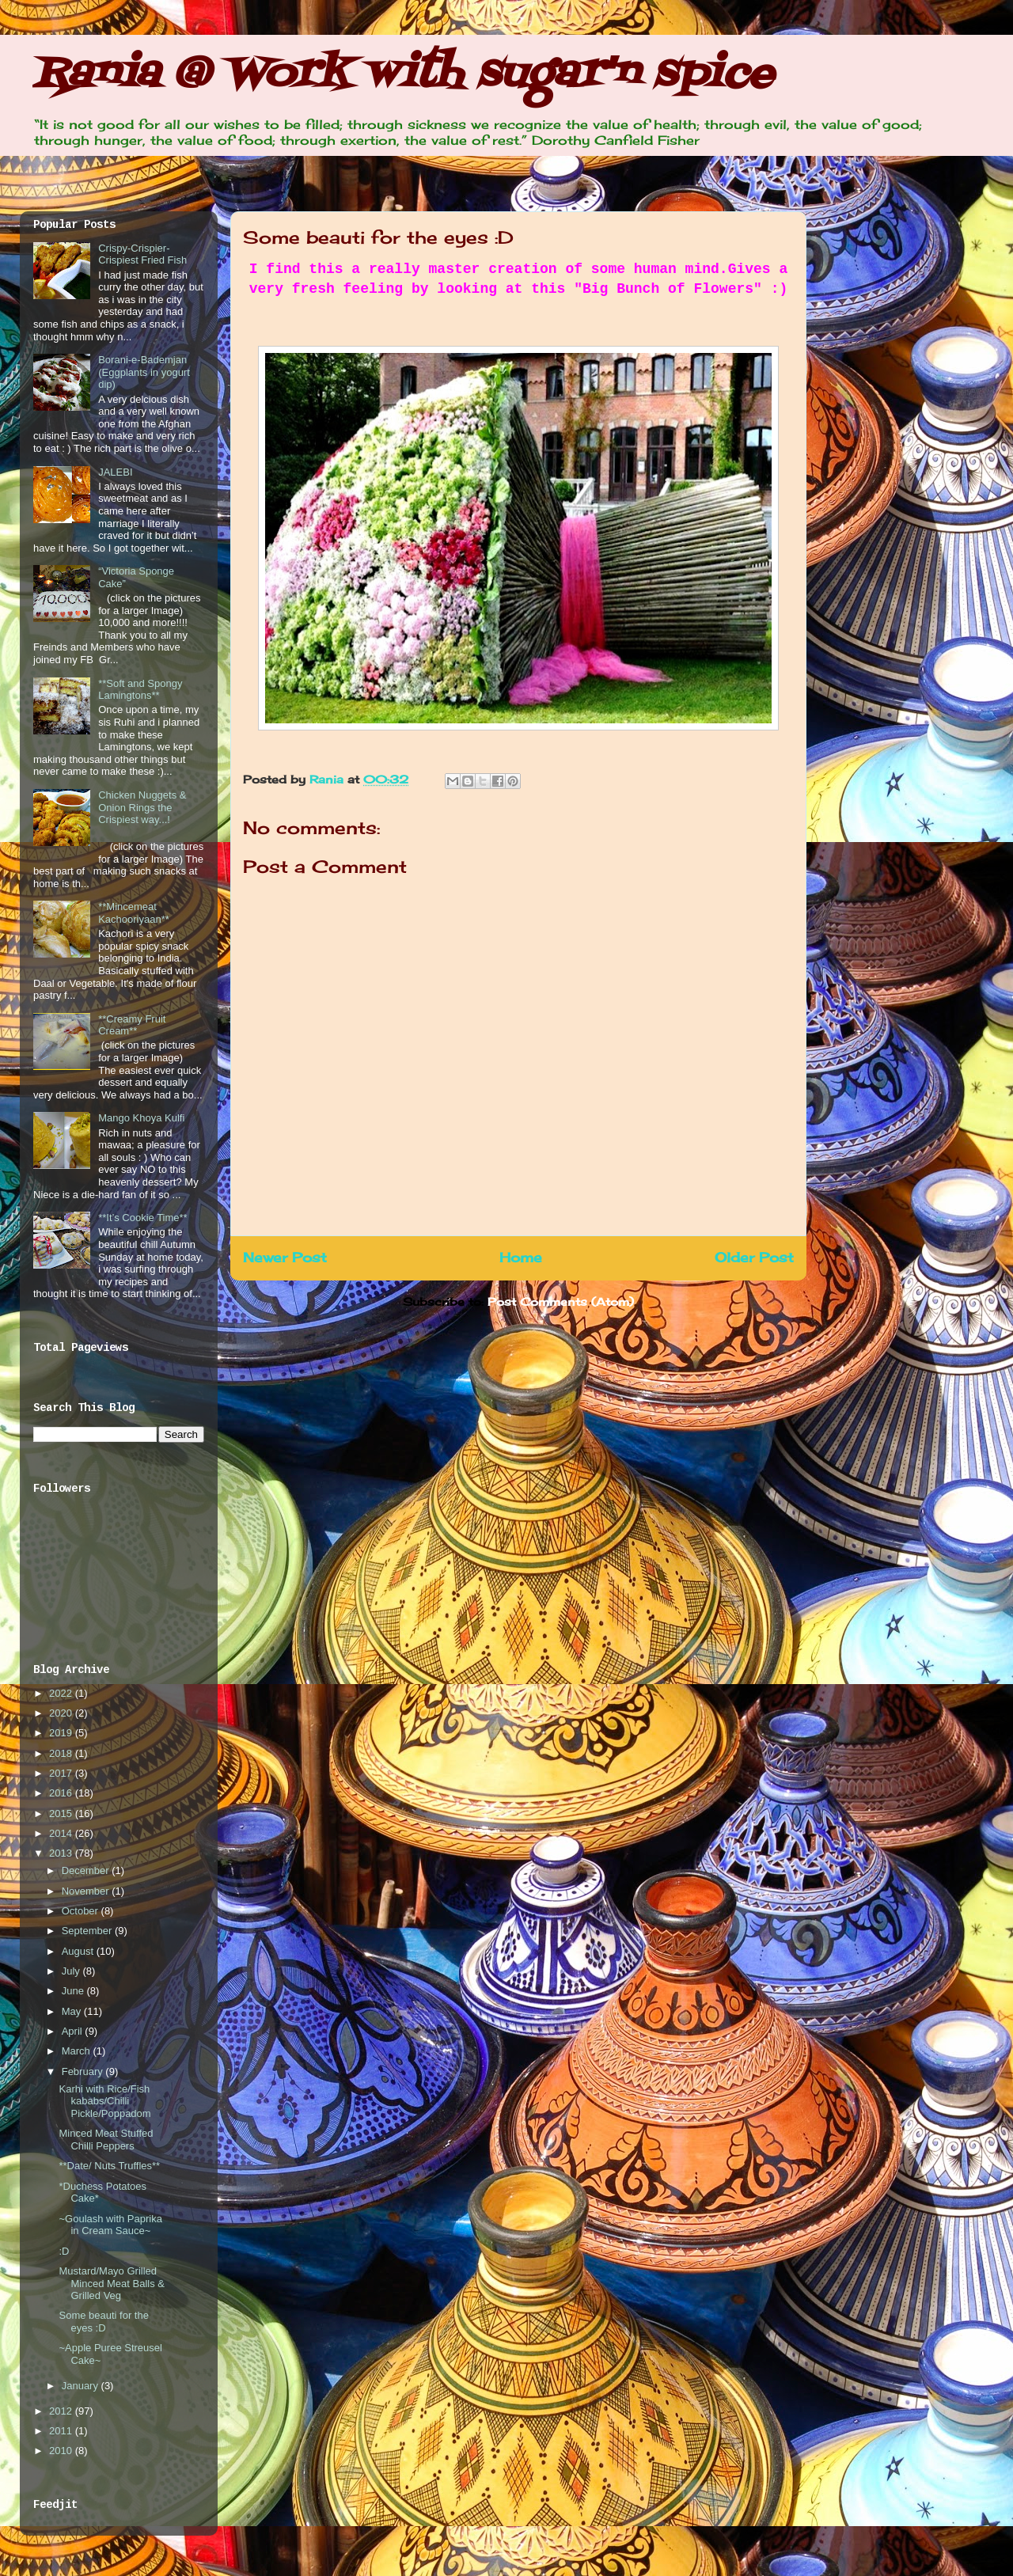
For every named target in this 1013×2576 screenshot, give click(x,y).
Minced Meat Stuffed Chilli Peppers (106, 2139)
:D (64, 2251)
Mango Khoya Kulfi (141, 1118)
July (72, 1971)
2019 (62, 1733)
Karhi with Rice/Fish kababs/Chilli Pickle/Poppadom (104, 2101)
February (84, 2071)
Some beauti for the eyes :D (103, 2321)
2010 (62, 2450)
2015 (62, 1813)
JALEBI (115, 472)
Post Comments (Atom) (561, 1301)
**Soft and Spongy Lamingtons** (140, 689)
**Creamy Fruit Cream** (131, 1025)
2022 (62, 1693)
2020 (62, 1713)
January (81, 2386)
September (88, 1931)
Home (520, 1257)
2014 (62, 1833)
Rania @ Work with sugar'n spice (402, 75)
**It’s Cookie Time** (142, 1218)
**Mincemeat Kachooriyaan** (133, 913)
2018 (62, 1753)
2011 (62, 2431)
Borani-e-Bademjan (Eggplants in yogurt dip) (144, 372)
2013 (62, 1853)
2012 (62, 2411)
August (79, 1951)
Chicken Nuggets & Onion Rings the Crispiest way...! (142, 807)
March (77, 2051)
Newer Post (285, 1257)
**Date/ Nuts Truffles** (109, 2166)
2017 (62, 1773)
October (81, 1911)
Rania (328, 779)
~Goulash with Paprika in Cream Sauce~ (110, 2225)
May (73, 2011)
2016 (62, 1793)
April (73, 2031)
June (74, 1991)
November (87, 1891)
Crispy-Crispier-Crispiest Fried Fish (142, 254)
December (87, 1870)
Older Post (754, 1257)
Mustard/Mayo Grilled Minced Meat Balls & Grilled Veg (112, 2283)
